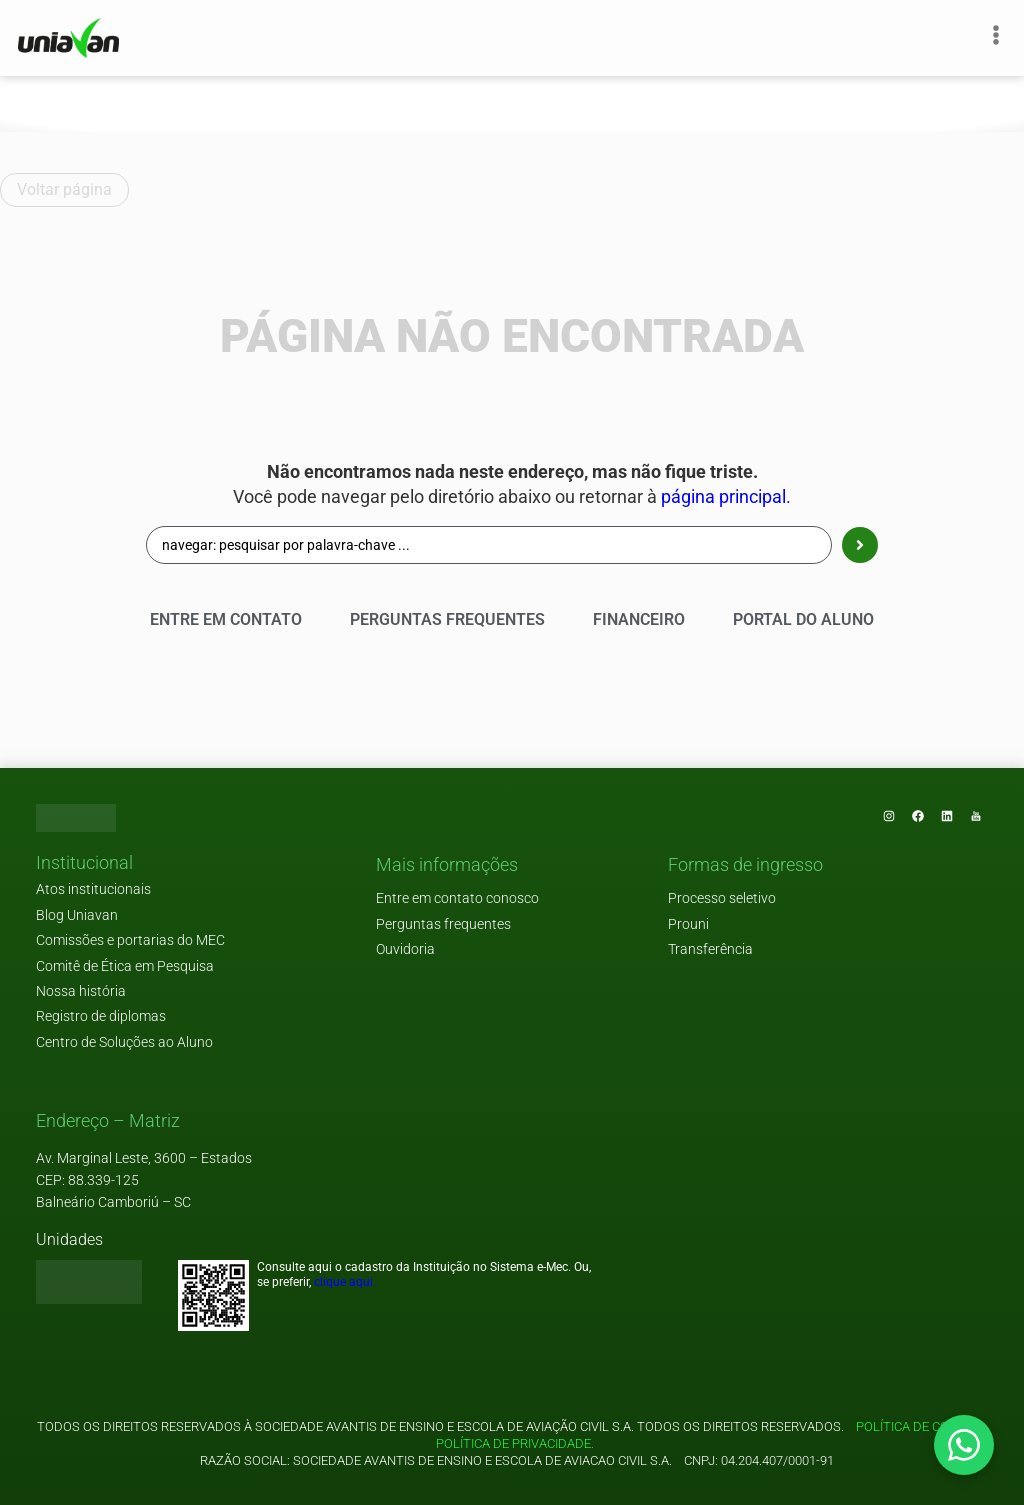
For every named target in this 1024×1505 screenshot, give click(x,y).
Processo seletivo (722, 898)
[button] (84, 864)
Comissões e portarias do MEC (130, 940)
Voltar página (64, 189)
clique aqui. (345, 1282)
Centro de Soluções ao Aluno (124, 1042)
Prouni (688, 924)
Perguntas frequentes (443, 924)
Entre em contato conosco (457, 898)
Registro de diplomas (101, 1016)
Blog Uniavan (77, 915)
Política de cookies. (921, 1426)
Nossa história (81, 991)
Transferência (710, 949)
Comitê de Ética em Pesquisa (125, 966)
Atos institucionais (93, 889)
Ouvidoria (405, 949)
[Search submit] (860, 545)
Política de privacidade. (512, 1443)
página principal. (726, 497)
